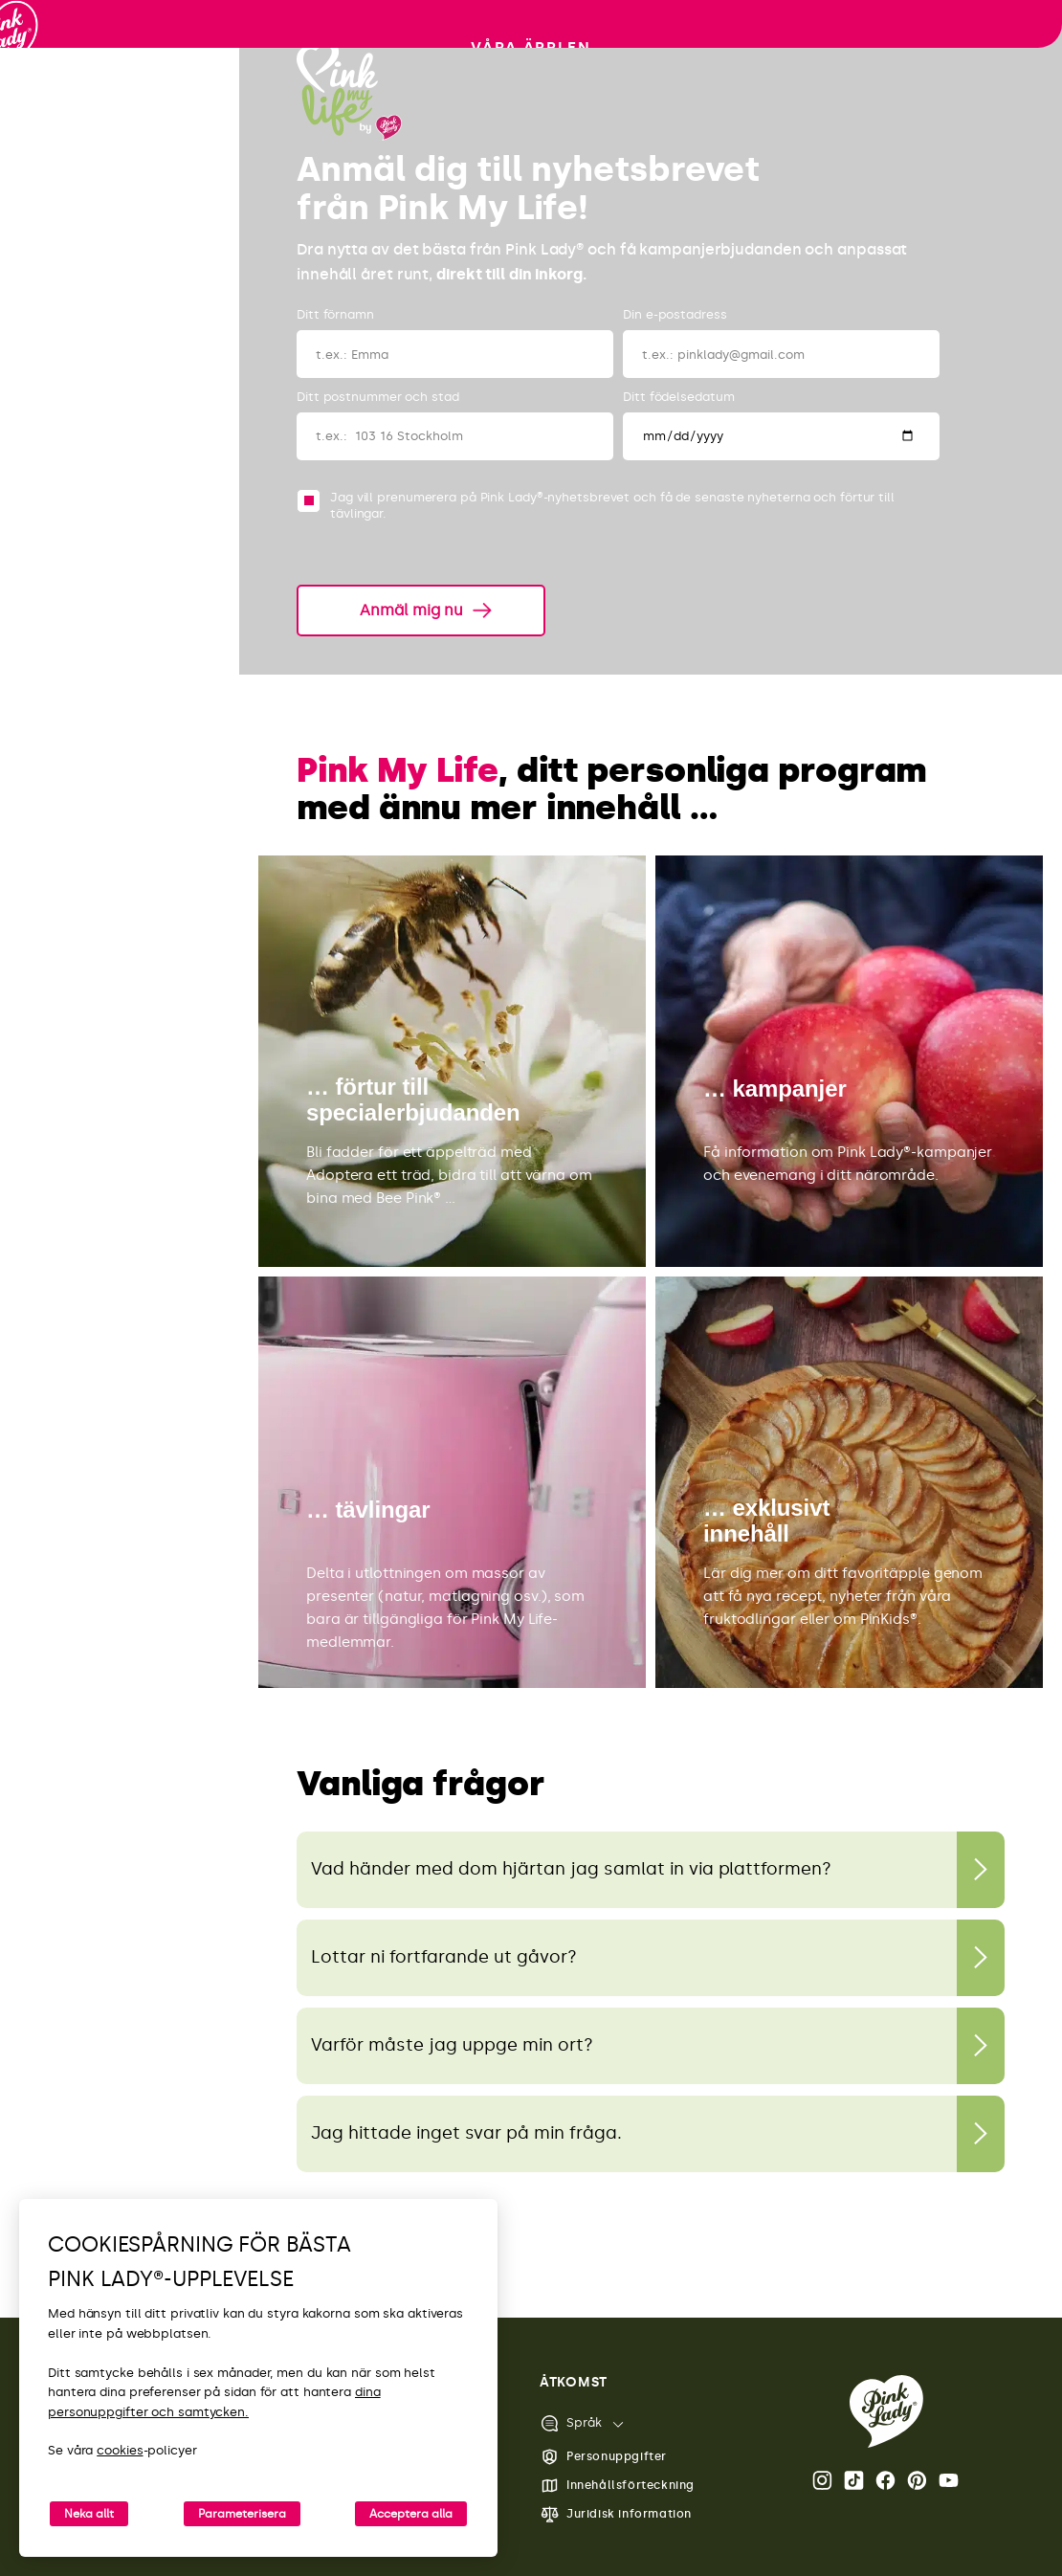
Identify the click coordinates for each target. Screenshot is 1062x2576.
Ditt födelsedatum (678, 396)
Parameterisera (242, 2513)
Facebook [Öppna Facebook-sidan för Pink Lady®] (885, 2480)
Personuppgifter (603, 2457)
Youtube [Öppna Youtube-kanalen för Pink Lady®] (949, 2480)
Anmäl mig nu (411, 610)
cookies (120, 2450)
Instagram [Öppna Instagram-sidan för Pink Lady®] (822, 2480)
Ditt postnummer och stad (378, 396)
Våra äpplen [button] (119, 246)
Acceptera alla (411, 2513)
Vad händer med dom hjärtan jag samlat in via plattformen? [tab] (571, 1868)
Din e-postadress (674, 314)
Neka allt (89, 2513)
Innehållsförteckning (617, 2486)
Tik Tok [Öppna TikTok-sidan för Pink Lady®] (854, 2480)
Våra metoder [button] (119, 305)
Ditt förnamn (335, 314)
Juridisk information (616, 2514)
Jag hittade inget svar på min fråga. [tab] (466, 2132)
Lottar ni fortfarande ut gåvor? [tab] (444, 1956)
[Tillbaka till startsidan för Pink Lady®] (886, 2411)
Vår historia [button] (119, 363)
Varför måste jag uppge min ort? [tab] (452, 2044)
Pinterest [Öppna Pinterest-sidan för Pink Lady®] (917, 2480)
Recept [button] (119, 422)
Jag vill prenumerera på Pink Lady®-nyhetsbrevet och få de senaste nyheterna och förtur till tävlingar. (612, 505)
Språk (571, 2423)
